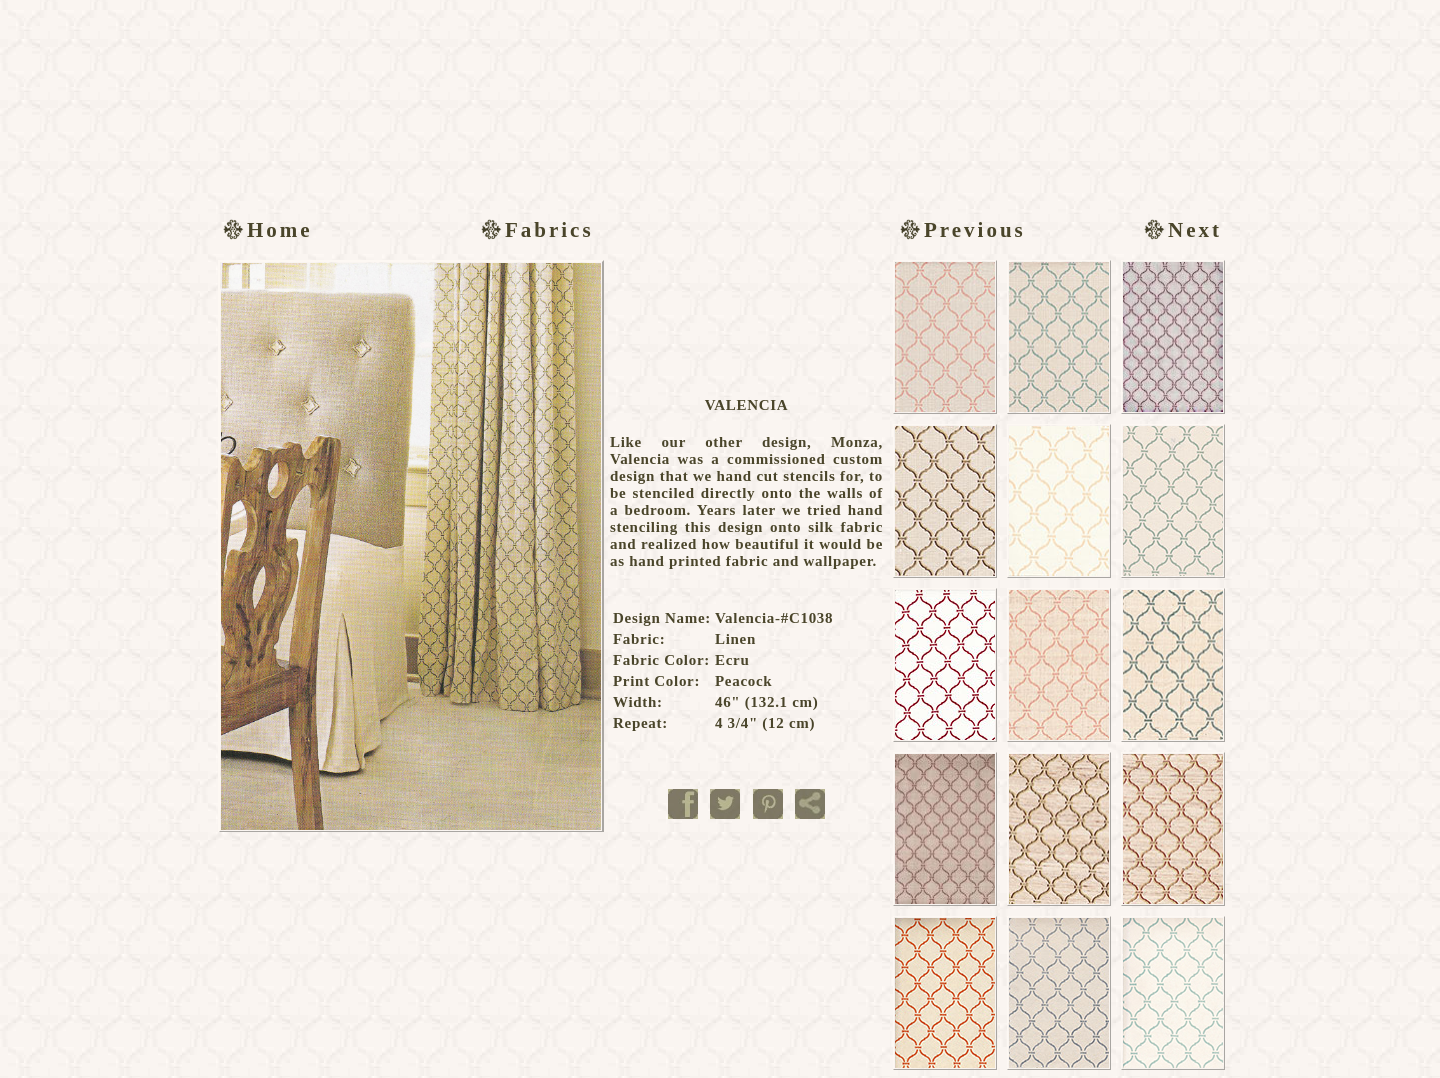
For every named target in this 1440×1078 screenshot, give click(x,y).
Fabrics (535, 230)
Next (1180, 230)
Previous (960, 230)
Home (265, 230)
